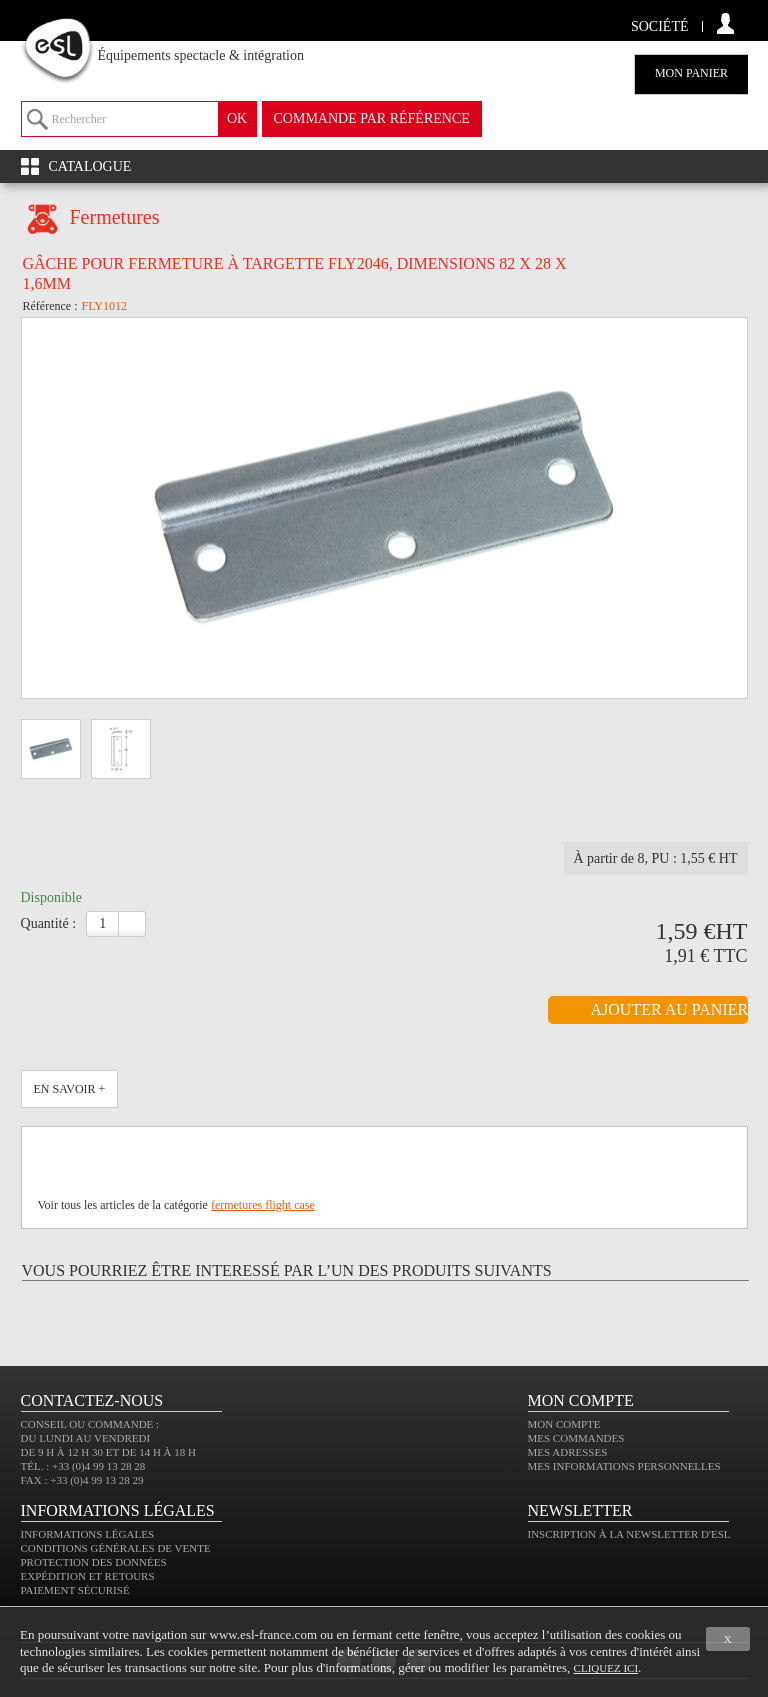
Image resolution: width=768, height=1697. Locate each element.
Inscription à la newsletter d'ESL (629, 1534)
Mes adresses (568, 1452)
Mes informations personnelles (624, 1466)
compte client (725, 23)
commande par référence (372, 118)
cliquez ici (606, 1668)
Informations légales (88, 1534)
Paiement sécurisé (75, 1590)
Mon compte (564, 1424)
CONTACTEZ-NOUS (92, 1400)
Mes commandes (576, 1438)
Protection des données (94, 1562)
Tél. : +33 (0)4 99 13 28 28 (83, 1466)
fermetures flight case (263, 1205)
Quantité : (49, 923)
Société (660, 26)
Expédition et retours (88, 1576)
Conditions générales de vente (116, 1548)
